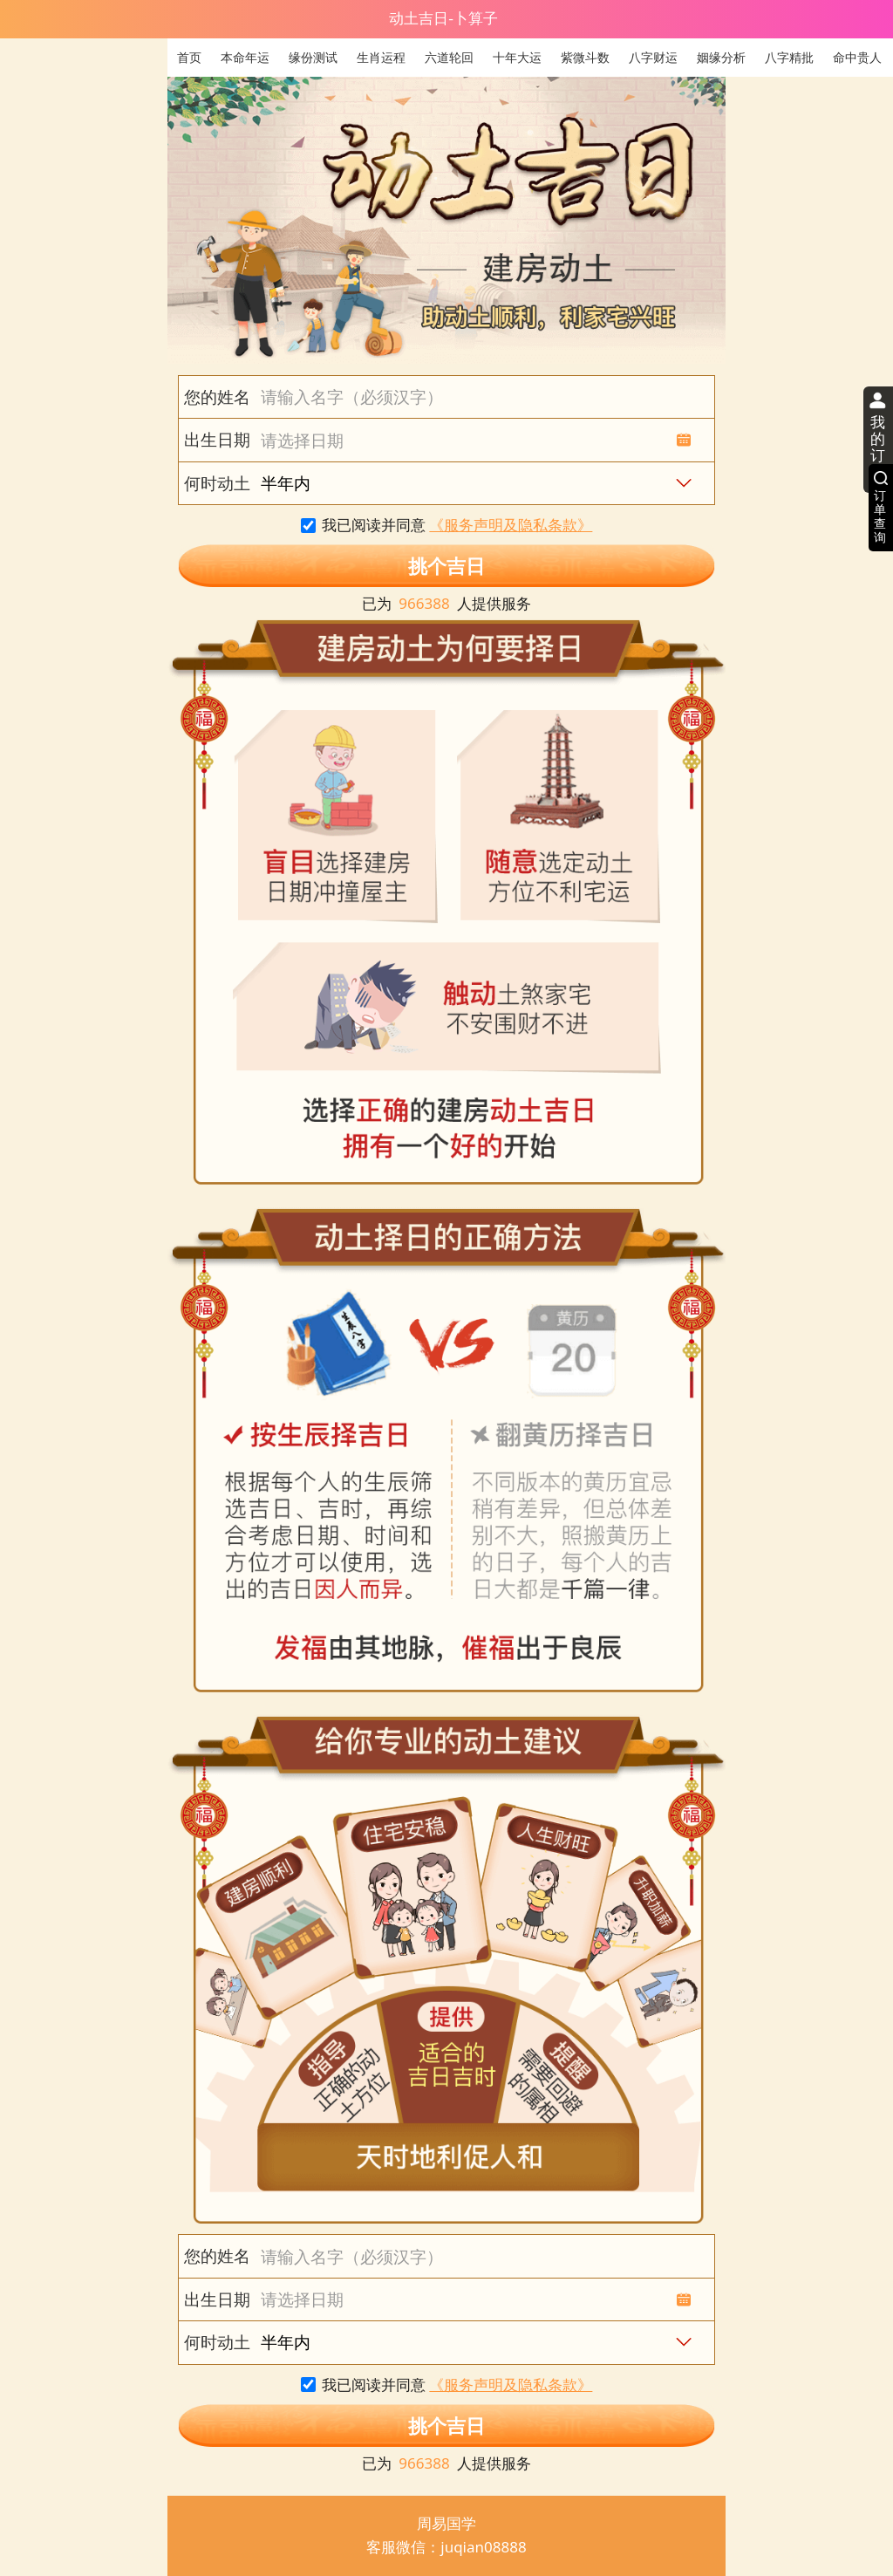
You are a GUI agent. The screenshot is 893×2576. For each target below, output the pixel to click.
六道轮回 (449, 57)
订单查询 (880, 516)
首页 (189, 57)
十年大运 (517, 57)
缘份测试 (313, 57)
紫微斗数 (585, 57)
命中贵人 (857, 57)
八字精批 (789, 57)
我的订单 (877, 448)
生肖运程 (381, 57)
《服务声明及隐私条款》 (510, 525)
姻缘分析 (721, 57)
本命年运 (245, 57)
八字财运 (653, 57)
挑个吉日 (446, 565)
